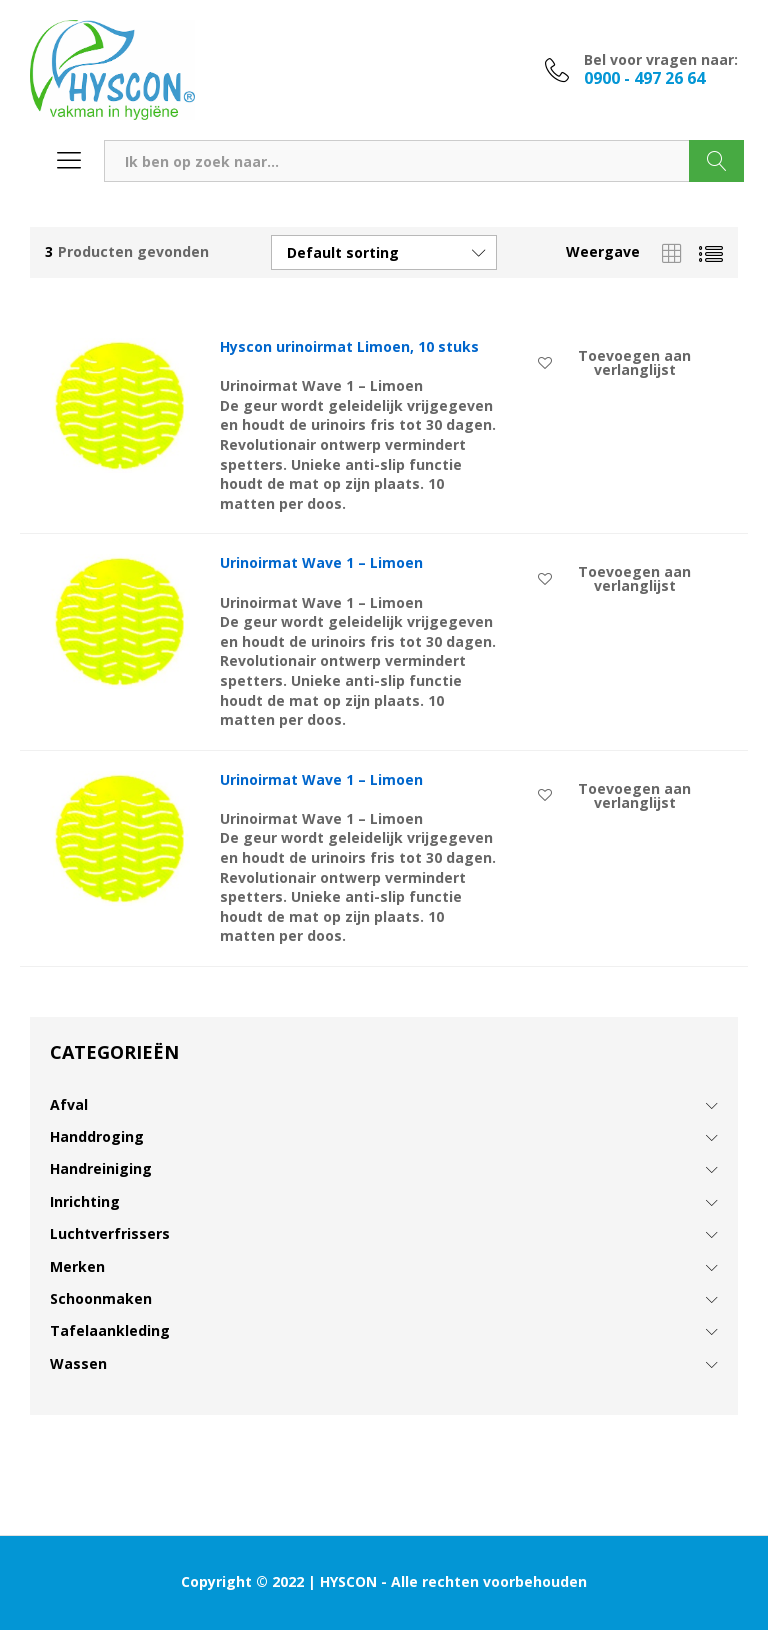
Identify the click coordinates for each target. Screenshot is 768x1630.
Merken (77, 1266)
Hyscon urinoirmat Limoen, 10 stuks (349, 347)
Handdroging (97, 1136)
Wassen (78, 1363)
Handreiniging (101, 1168)
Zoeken (716, 161)
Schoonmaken (101, 1298)
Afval (69, 1104)
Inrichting (85, 1201)
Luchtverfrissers (110, 1233)
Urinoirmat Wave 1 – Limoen (321, 563)
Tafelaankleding (110, 1330)
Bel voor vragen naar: (661, 60)
